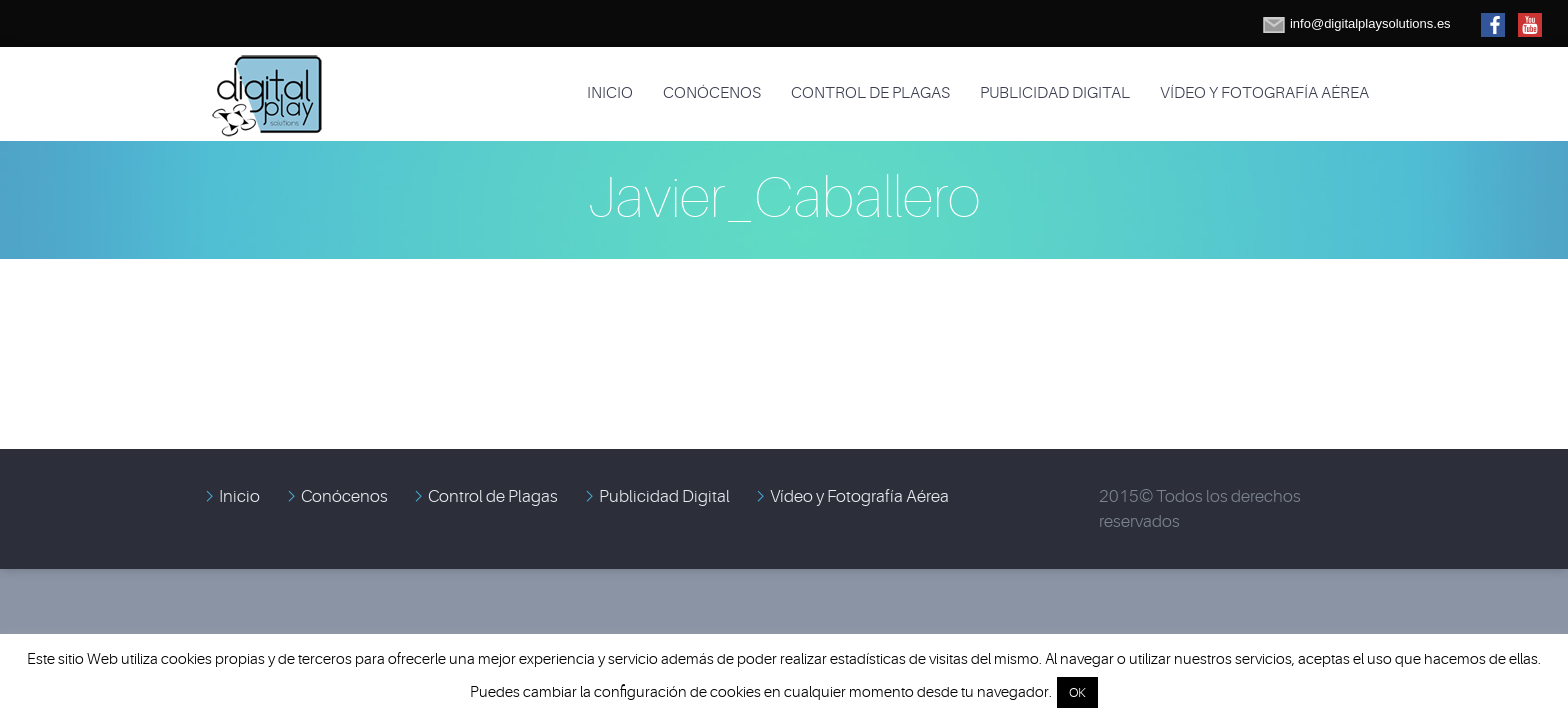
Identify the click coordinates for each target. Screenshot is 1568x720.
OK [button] (1077, 692)
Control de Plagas (870, 93)
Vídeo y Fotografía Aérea (1264, 93)
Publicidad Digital (1055, 93)
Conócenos (712, 93)
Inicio (610, 93)
